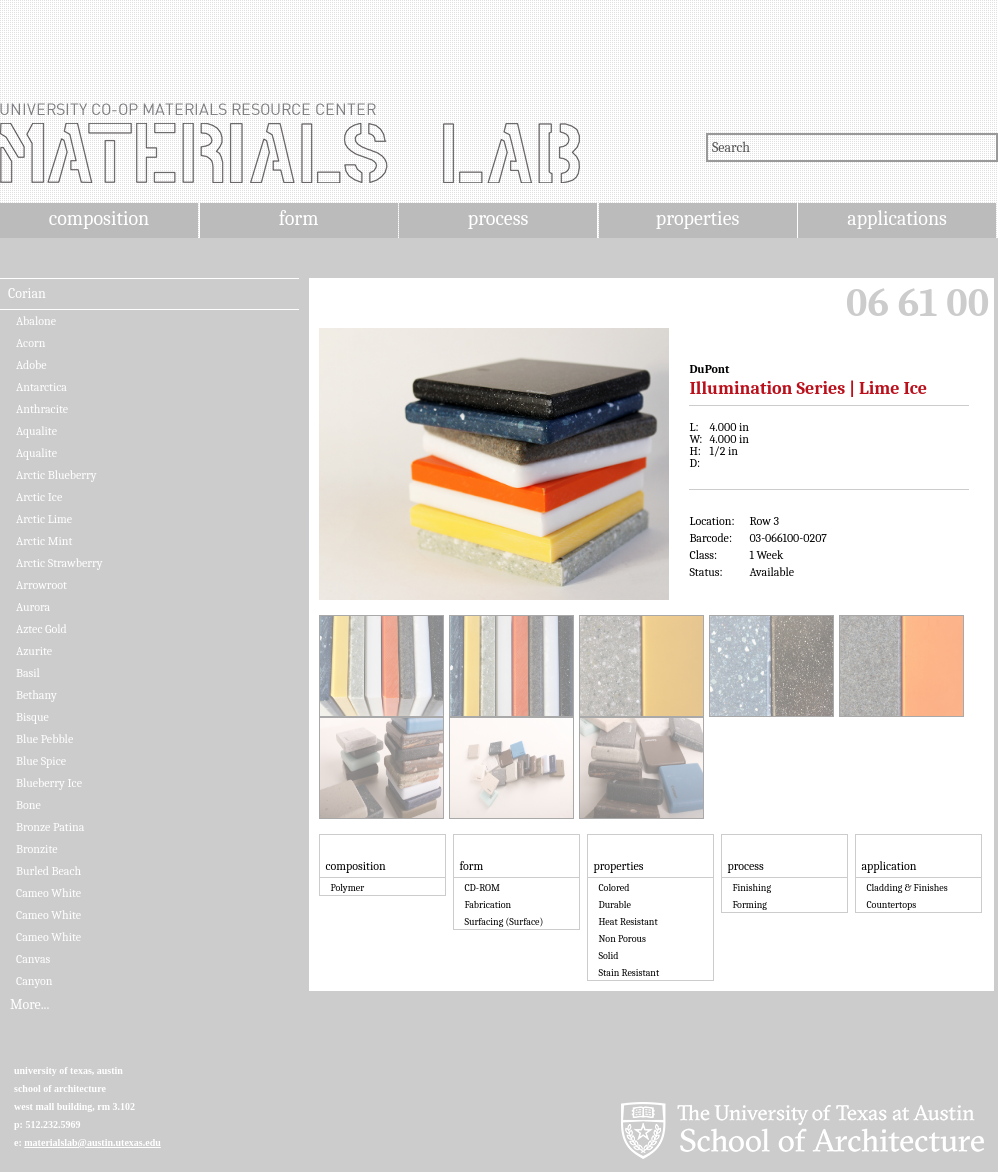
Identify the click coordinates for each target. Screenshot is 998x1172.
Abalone (36, 321)
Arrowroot (41, 585)
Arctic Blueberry (56, 475)
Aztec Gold (41, 629)
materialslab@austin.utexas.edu (92, 1142)
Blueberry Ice (49, 783)
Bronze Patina (50, 827)
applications (897, 218)
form (299, 218)
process (498, 218)
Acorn (30, 343)
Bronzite (37, 849)
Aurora (33, 607)
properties (697, 218)
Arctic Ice (39, 497)
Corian (27, 294)
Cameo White (48, 893)
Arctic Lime (44, 519)
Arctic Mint (44, 541)
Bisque (32, 717)
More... (29, 1005)
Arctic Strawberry (59, 563)
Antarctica (41, 387)
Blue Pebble (44, 739)
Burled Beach (48, 871)
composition (99, 218)
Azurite (34, 651)
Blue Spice (41, 761)
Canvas (33, 959)
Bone (28, 805)
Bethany (36, 695)
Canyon (34, 981)
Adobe (31, 365)
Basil (28, 673)
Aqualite (36, 431)
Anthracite (42, 409)
